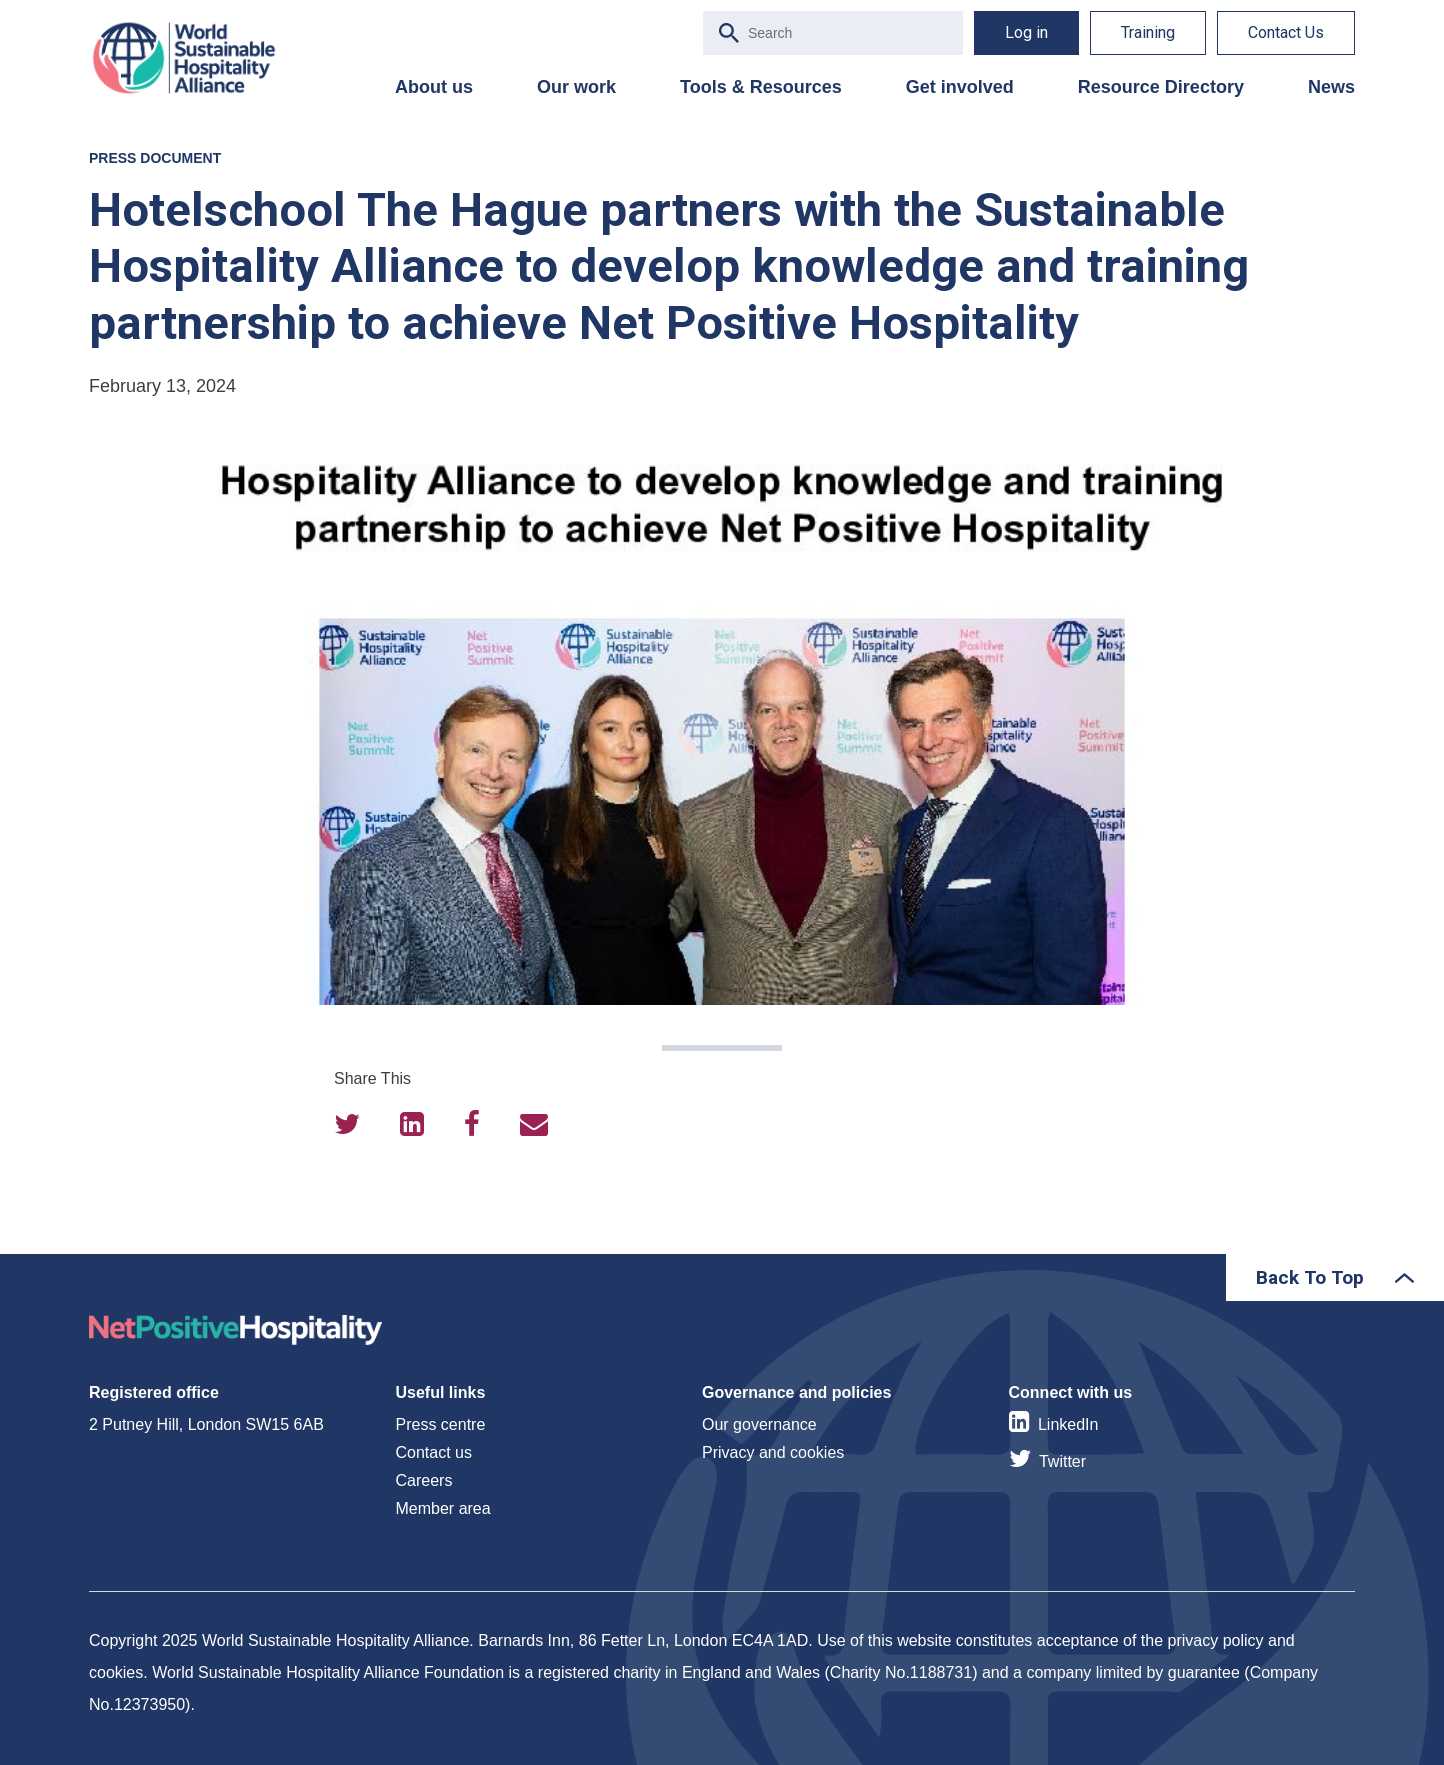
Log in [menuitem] (1026, 32)
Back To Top (1310, 1277)
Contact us (434, 1452)
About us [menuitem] (434, 87)
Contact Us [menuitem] (1286, 32)
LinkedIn (1068, 1424)
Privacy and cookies (773, 1452)
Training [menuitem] (1148, 32)
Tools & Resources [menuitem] (761, 87)
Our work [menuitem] (576, 87)
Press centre (441, 1424)
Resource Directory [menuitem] (1161, 87)
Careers (424, 1480)
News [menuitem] (1331, 87)
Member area (443, 1508)
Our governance (759, 1424)
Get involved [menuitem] (960, 87)
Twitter (1062, 1461)
